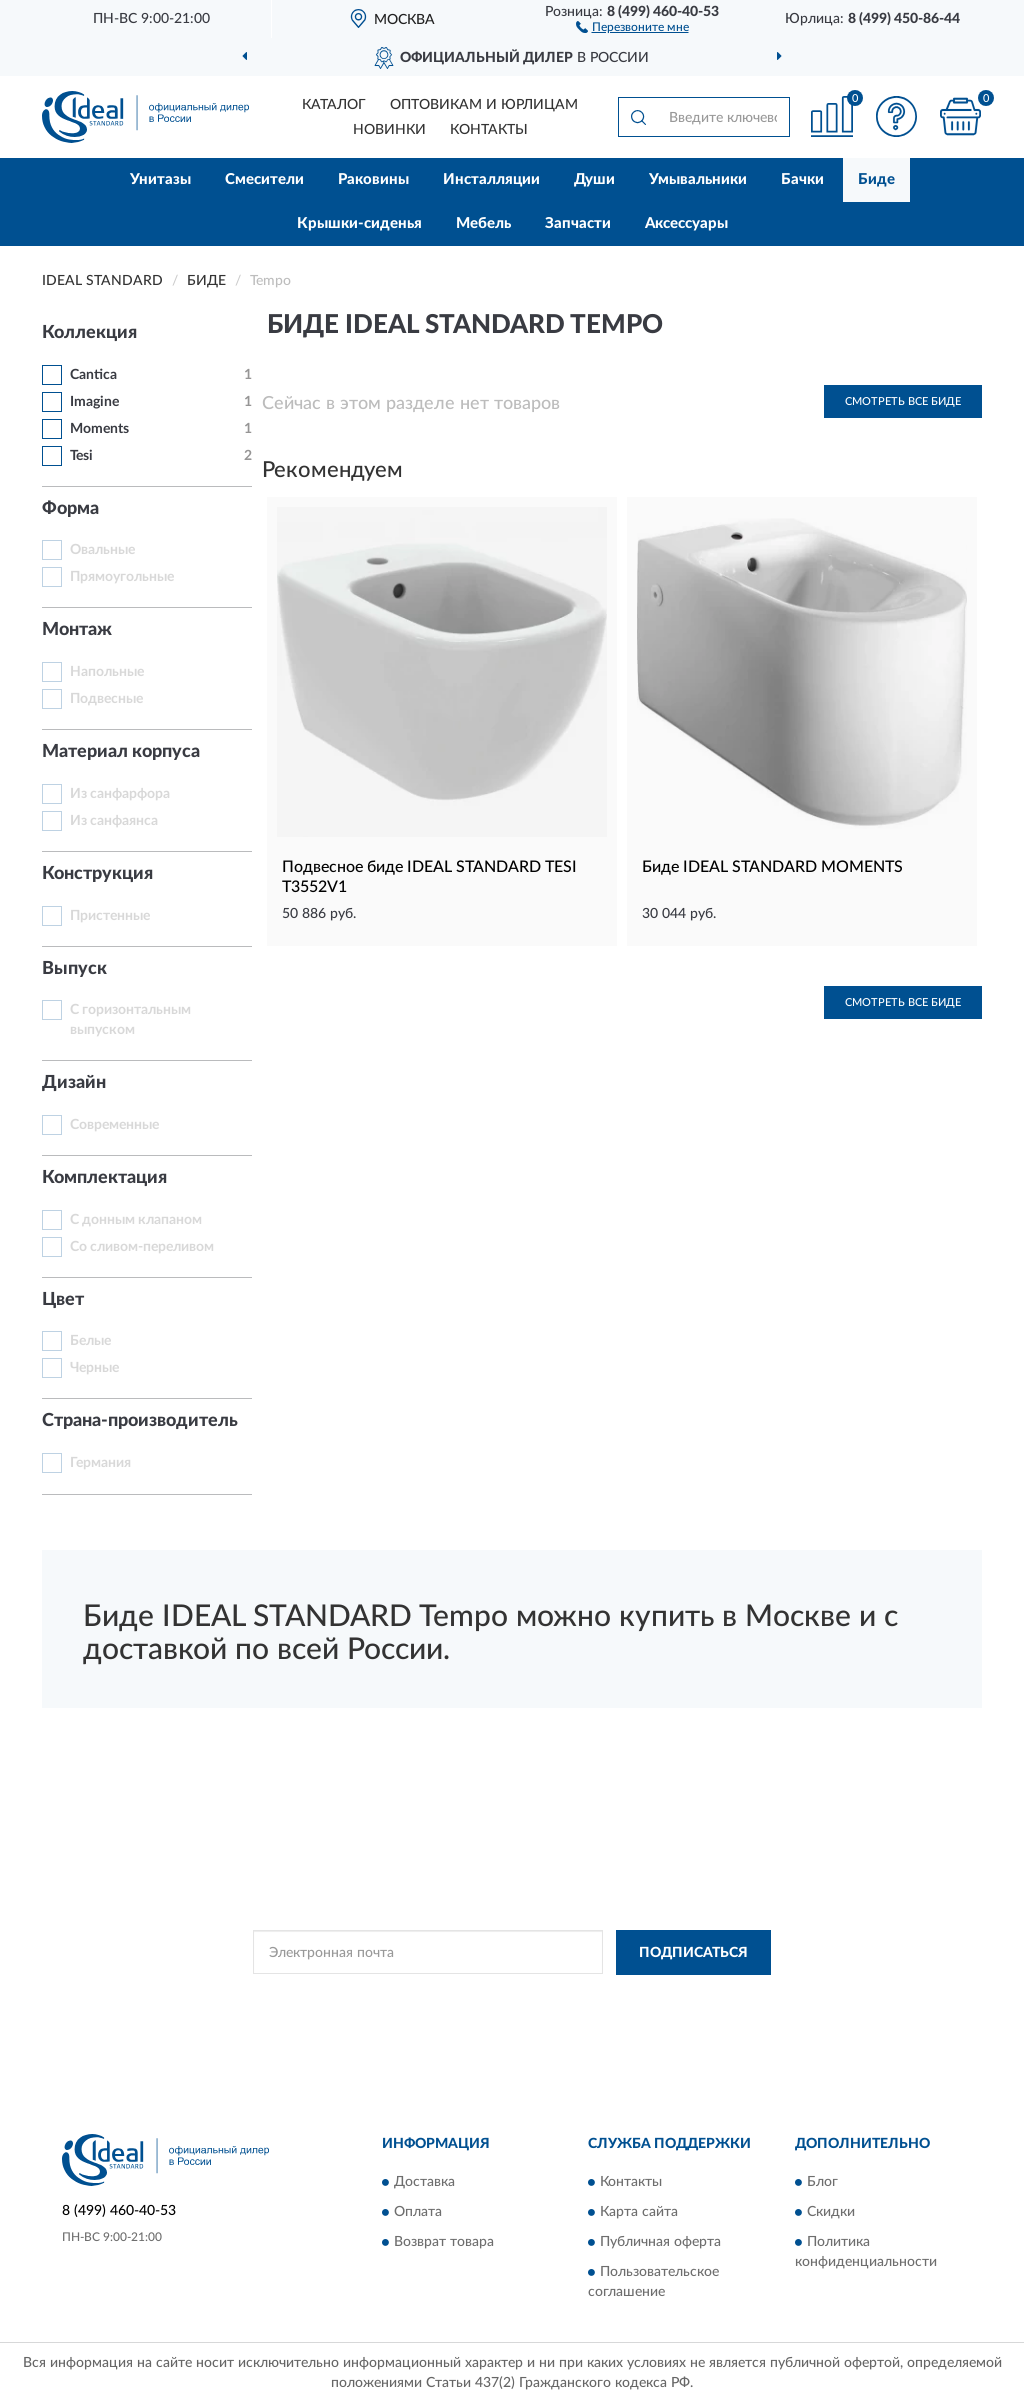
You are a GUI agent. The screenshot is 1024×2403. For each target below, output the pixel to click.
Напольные (107, 672)
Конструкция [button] (97, 874)
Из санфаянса (114, 821)
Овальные (102, 550)
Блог (822, 2183)
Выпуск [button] (74, 969)
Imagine (94, 402)
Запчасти (578, 223)
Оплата (418, 2213)
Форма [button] (70, 509)
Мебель (483, 223)
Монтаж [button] (77, 630)
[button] (632, 26)
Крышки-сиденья (359, 223)
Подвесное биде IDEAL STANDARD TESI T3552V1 (429, 877)
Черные (94, 1368)
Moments (99, 429)
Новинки (389, 130)
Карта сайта (639, 2213)
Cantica (93, 375)
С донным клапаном (136, 1220)
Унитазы (160, 179)
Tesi (81, 456)
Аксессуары (686, 223)
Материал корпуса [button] (121, 752)
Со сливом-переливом (142, 1247)
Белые (90, 1341)
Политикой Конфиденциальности (484, 1998)
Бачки (802, 179)
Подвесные (106, 699)
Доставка (424, 2183)
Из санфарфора (120, 794)
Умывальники (698, 179)
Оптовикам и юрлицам (484, 105)
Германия (100, 1463)
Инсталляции (491, 179)
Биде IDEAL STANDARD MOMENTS (772, 867)
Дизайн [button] (74, 1083)
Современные (114, 1125)
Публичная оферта (660, 2243)
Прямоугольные (122, 577)
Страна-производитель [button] (140, 1421)
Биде (876, 179)
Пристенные (110, 916)
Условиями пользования (660, 1998)
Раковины (373, 179)
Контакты (489, 130)
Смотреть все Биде (903, 401)
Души (594, 179)
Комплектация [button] (104, 1178)
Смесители (264, 179)
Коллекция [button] (89, 333)
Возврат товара (444, 2243)
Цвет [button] (63, 1300)
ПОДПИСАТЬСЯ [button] (693, 1953)
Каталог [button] (334, 105)
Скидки (831, 2213)
